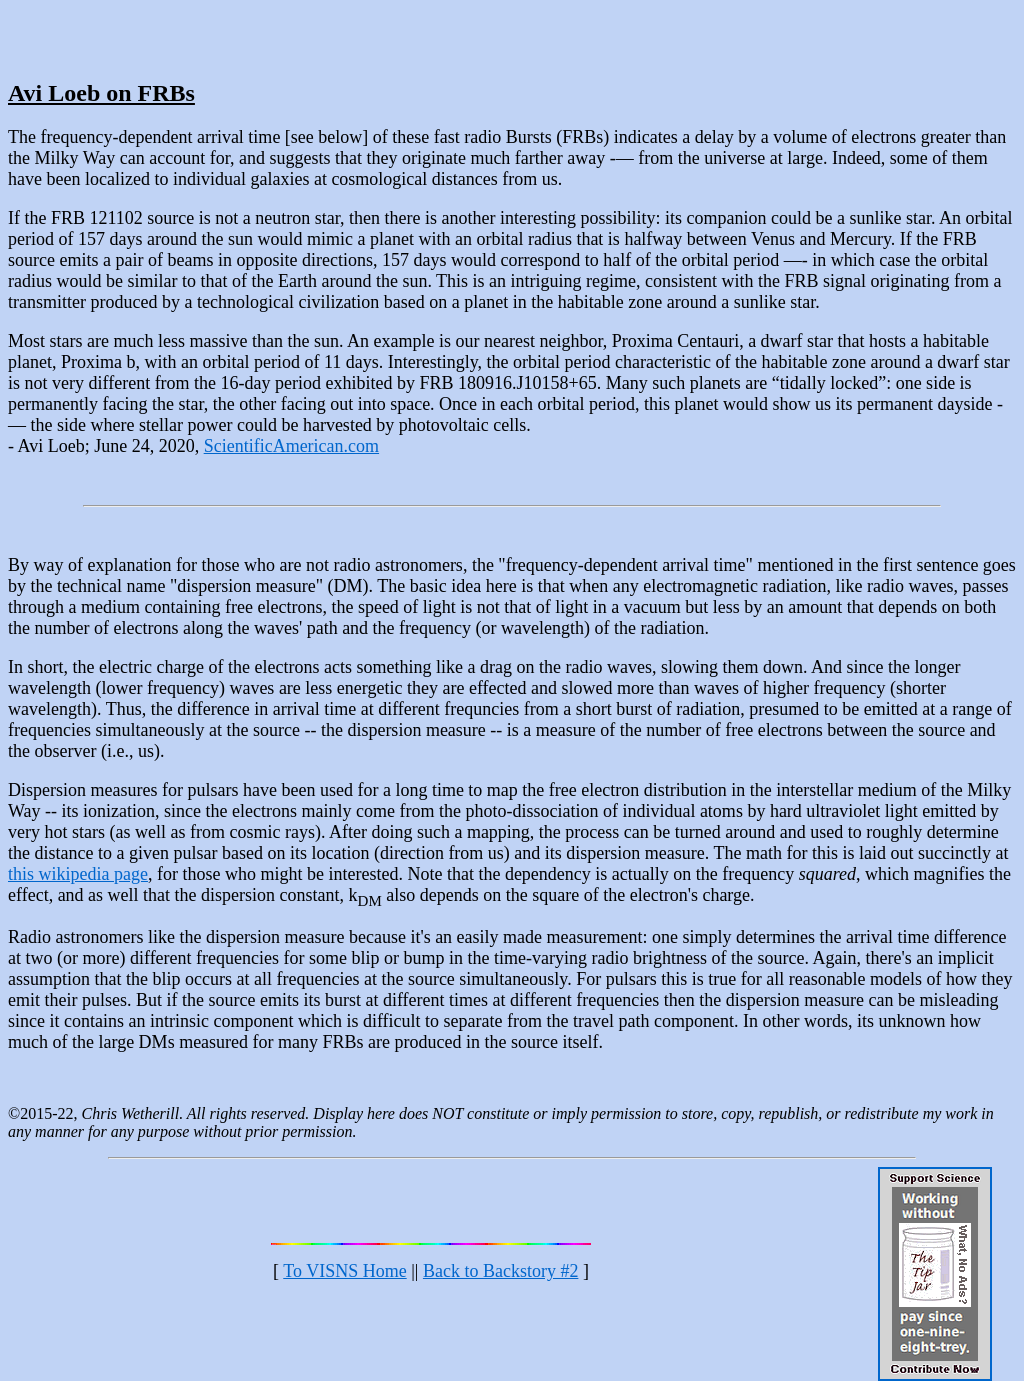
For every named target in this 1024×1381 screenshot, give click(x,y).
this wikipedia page (78, 874)
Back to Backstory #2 (500, 1271)
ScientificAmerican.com (291, 446)
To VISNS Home (344, 1271)
